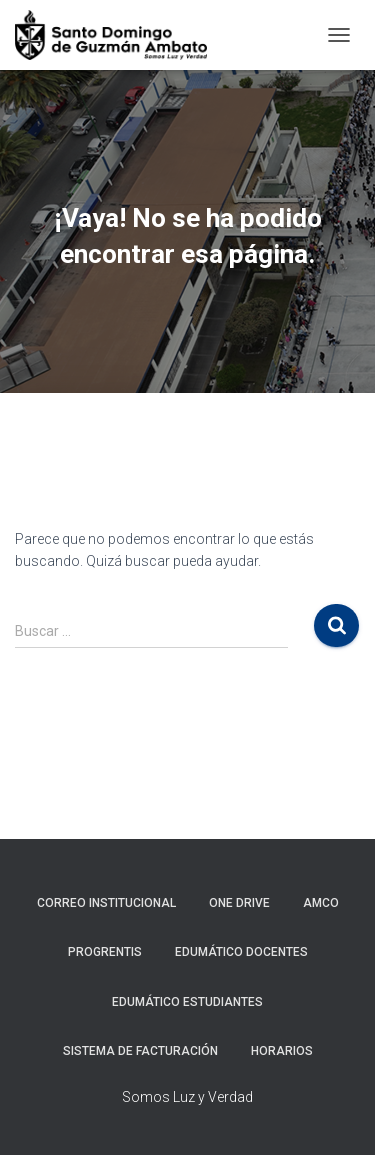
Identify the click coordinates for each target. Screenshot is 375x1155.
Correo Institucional (106, 903)
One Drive (239, 903)
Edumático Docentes (241, 952)
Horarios (282, 1051)
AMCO (321, 903)
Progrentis (105, 952)
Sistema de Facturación (140, 1051)
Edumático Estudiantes (187, 1002)
